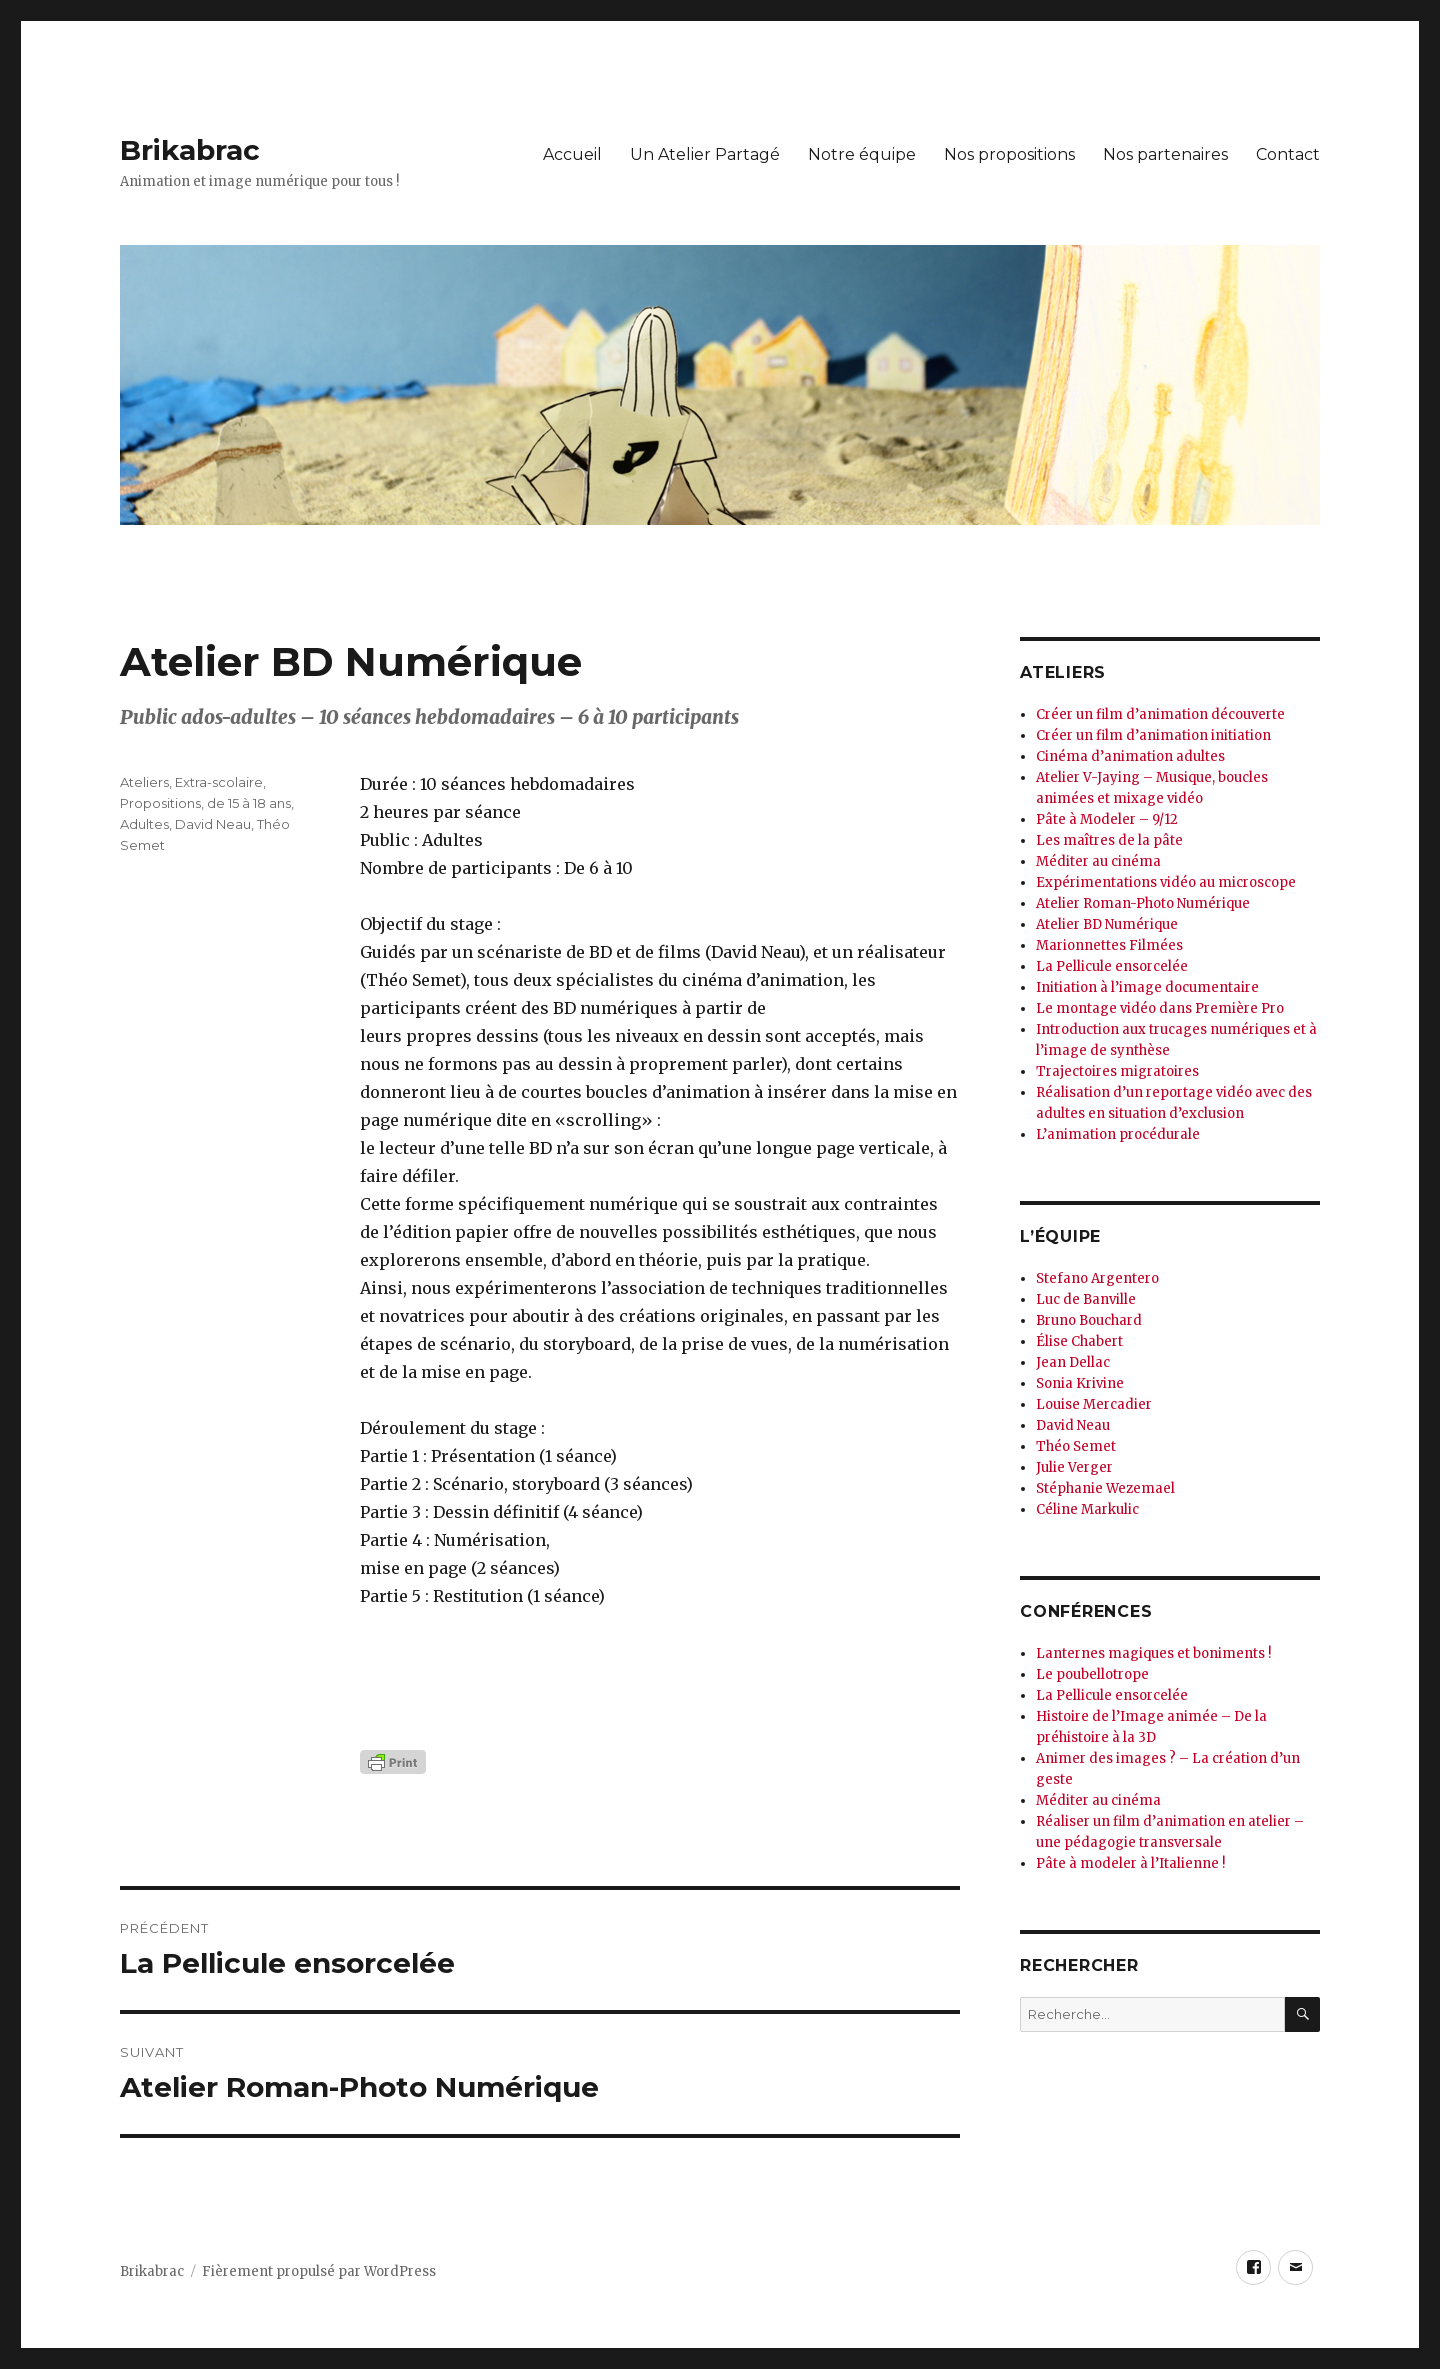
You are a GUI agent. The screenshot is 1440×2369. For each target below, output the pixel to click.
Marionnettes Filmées (1109, 945)
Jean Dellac (1073, 1362)
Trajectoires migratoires (1117, 1071)
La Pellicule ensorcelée (1112, 966)
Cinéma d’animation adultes (1130, 756)
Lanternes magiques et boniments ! (1153, 1653)
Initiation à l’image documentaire (1147, 987)
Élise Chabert (1079, 1341)
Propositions (160, 803)
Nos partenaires (1165, 154)
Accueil (572, 154)
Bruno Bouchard (1089, 1320)
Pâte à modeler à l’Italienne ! (1130, 1863)
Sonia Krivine (1080, 1383)
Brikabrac (190, 150)
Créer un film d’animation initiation (1153, 735)
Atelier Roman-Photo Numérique (1143, 903)
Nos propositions (1009, 154)
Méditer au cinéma (1098, 861)
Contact (1288, 154)
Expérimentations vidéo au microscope (1166, 882)
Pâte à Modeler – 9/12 (1107, 819)
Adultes (144, 824)
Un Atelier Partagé (705, 154)
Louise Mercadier (1094, 1404)
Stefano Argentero (1097, 1278)
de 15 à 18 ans (249, 803)
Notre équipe (862, 154)
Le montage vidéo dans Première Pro (1160, 1008)
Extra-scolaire (219, 782)
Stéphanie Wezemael (1105, 1488)
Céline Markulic (1087, 1509)
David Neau (213, 824)
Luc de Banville (1086, 1299)
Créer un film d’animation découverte (1160, 714)
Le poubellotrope (1092, 1674)
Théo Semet (1076, 1446)
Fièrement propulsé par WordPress (319, 2271)
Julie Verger (1074, 1467)
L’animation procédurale (1118, 1134)
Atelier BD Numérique (1107, 924)
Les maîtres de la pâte (1109, 840)
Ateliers (144, 782)
